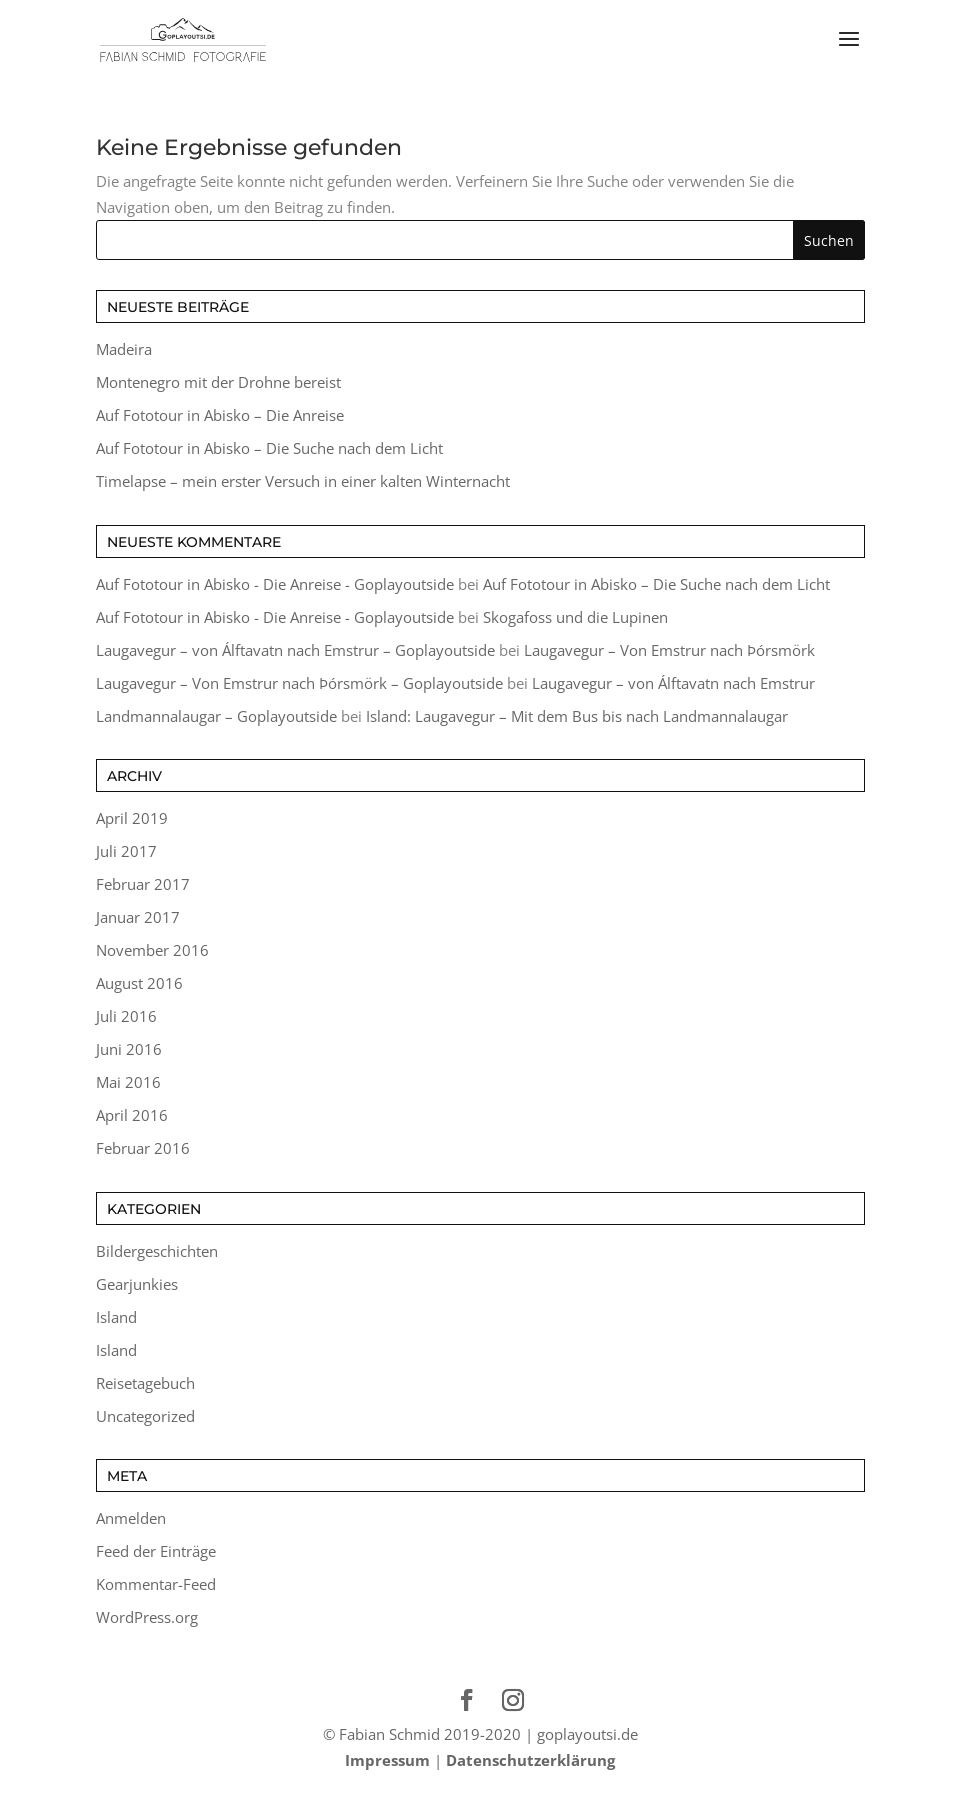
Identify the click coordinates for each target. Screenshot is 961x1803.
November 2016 (152, 950)
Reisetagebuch (145, 1383)
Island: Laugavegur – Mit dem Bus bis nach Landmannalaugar (577, 716)
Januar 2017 (138, 917)
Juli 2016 (126, 1016)
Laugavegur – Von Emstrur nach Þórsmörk (669, 650)
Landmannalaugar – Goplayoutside (216, 716)
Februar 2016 (143, 1148)
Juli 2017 (126, 851)
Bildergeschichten (157, 1251)
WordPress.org (147, 1617)
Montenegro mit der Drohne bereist (218, 382)
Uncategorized (145, 1416)
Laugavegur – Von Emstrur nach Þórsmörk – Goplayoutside (299, 683)
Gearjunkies (137, 1284)
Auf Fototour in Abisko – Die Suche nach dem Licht (269, 448)
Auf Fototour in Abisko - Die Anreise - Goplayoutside (275, 584)
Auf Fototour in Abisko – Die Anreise (220, 415)
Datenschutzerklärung (530, 1760)
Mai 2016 (128, 1082)
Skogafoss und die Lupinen (575, 617)
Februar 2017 (143, 884)
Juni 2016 (129, 1049)
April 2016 (132, 1115)
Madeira (124, 349)
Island (116, 1317)
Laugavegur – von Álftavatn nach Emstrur (673, 683)
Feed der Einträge (156, 1551)
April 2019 (132, 818)
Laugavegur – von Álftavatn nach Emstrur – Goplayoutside (295, 650)
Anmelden (131, 1518)
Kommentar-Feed (156, 1584)
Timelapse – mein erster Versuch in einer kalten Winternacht (303, 481)
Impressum (387, 1760)
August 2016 (139, 983)
